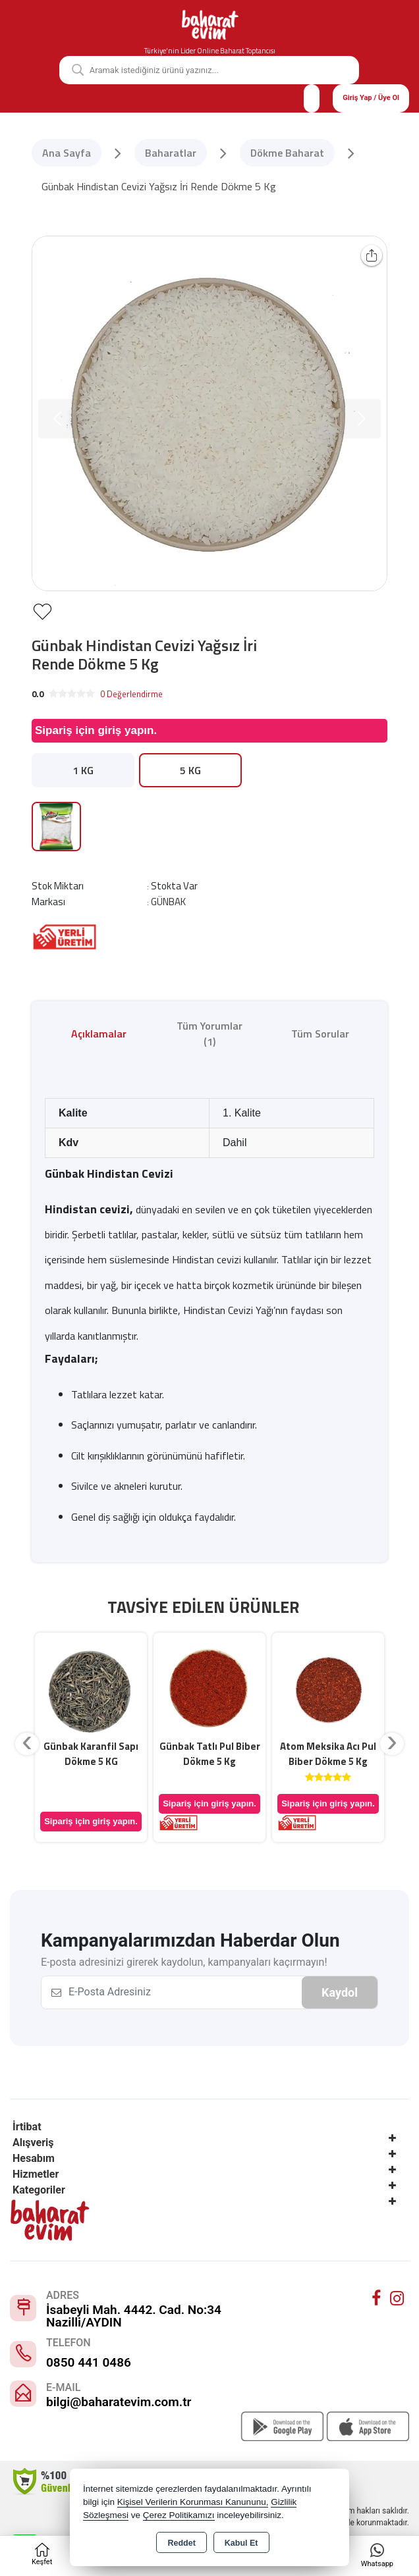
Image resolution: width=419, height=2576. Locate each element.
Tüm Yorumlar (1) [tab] (209, 1033)
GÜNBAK (168, 901)
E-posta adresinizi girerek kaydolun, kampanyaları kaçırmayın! (184, 1962)
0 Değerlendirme (131, 693)
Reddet (181, 2543)
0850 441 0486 (88, 2362)
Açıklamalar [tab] (98, 1033)
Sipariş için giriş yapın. (96, 730)
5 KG (190, 770)
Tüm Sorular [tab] (320, 1033)
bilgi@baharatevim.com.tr (118, 2401)
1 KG (83, 770)
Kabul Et (241, 2543)
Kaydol (339, 1992)
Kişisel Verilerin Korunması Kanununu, (193, 2502)
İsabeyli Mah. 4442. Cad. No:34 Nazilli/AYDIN (133, 2316)
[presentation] (27, 1744)
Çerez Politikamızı (179, 2515)
